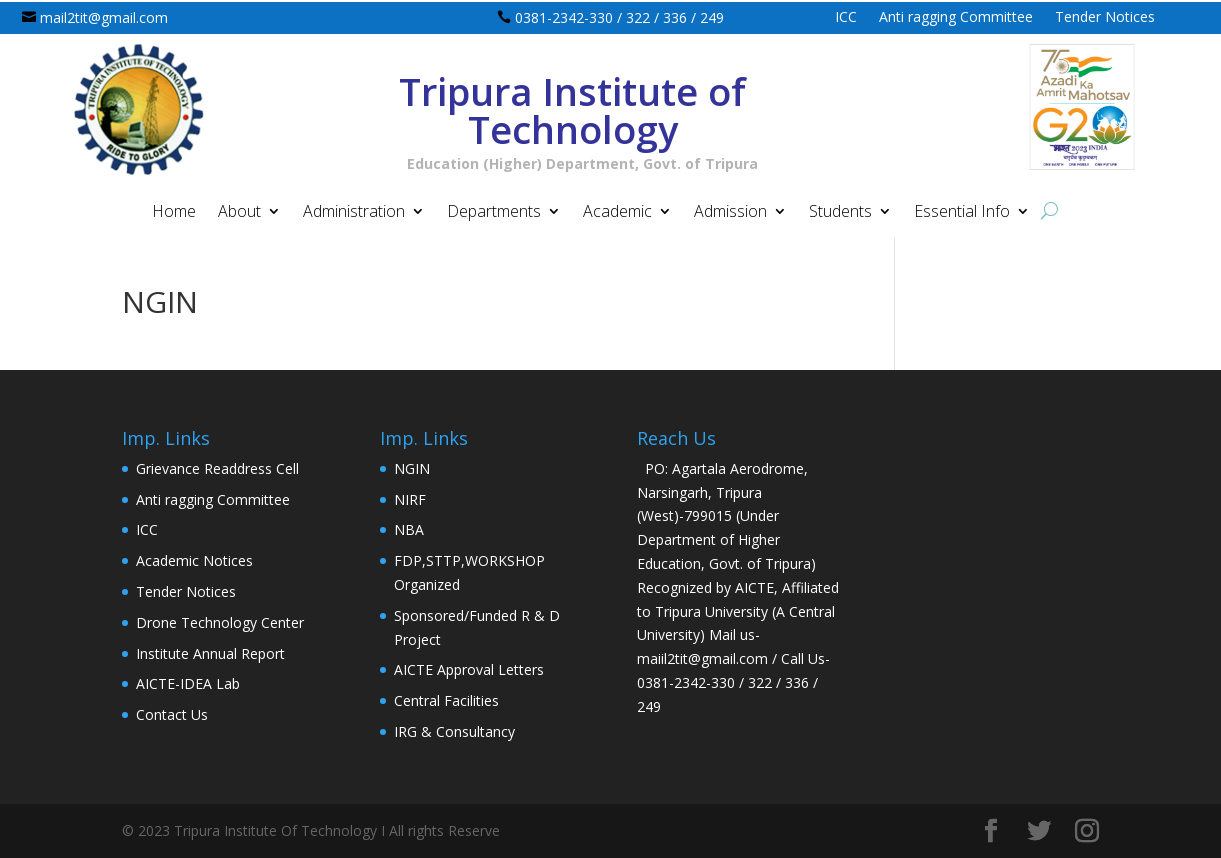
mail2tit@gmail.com (104, 17)
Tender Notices (1105, 18)
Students (840, 213)
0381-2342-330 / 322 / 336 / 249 (619, 17)
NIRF (410, 499)
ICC (846, 18)
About (239, 213)
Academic (617, 213)
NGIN (412, 468)
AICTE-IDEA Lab (188, 683)
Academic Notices (194, 560)
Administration (354, 213)
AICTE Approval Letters (469, 669)
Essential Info (962, 213)
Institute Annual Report (210, 653)
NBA (409, 529)
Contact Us (172, 714)
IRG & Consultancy (454, 731)
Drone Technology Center (220, 622)
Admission (730, 213)
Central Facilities (446, 700)
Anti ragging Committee (956, 18)
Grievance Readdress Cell (217, 468)
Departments (494, 213)
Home (174, 213)
